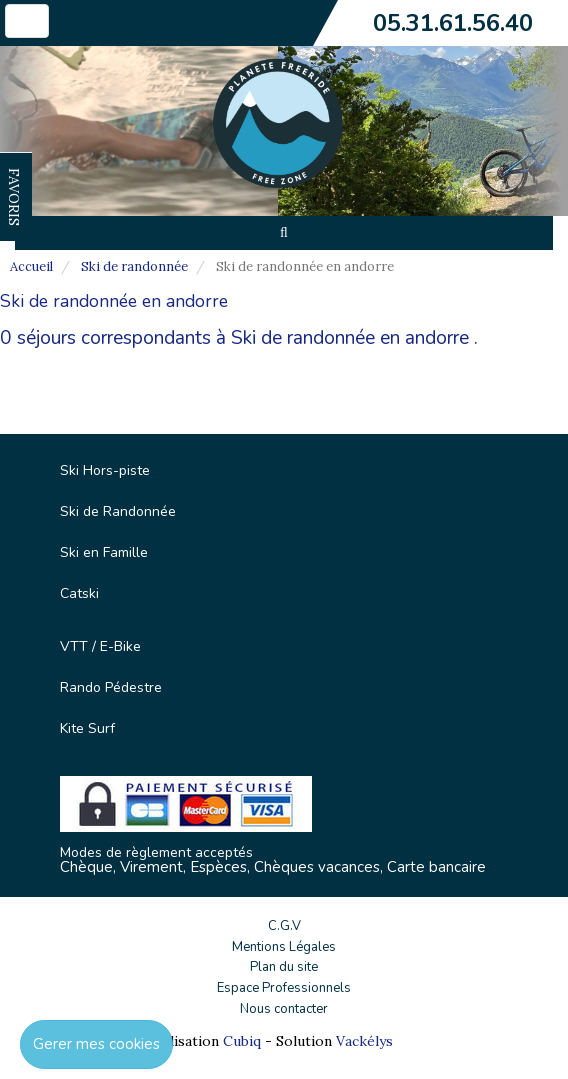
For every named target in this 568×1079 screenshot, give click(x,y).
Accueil (31, 266)
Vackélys (364, 1041)
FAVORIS (14, 197)
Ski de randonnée (134, 266)
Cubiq (242, 1041)
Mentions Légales (284, 947)
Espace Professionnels (284, 988)
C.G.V (284, 926)
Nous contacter (284, 1009)
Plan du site (284, 967)
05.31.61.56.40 (453, 23)
